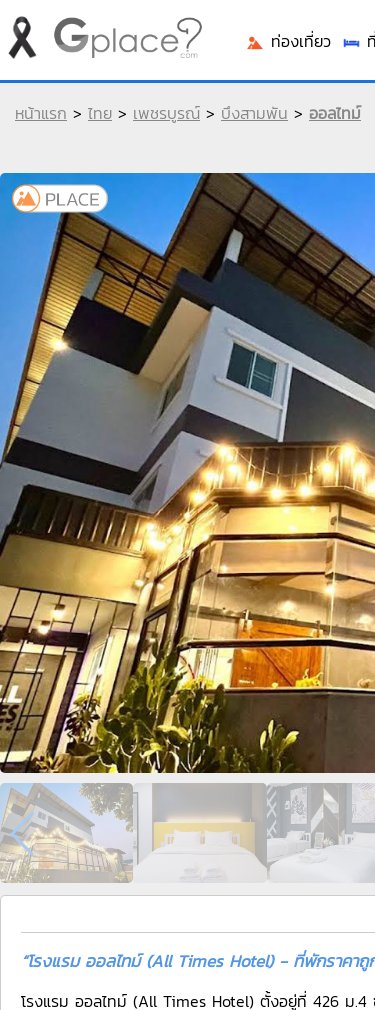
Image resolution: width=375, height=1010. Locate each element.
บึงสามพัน (254, 113)
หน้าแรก (41, 113)
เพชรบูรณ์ (166, 113)
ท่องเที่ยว (288, 41)
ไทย (100, 113)
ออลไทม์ (335, 113)
